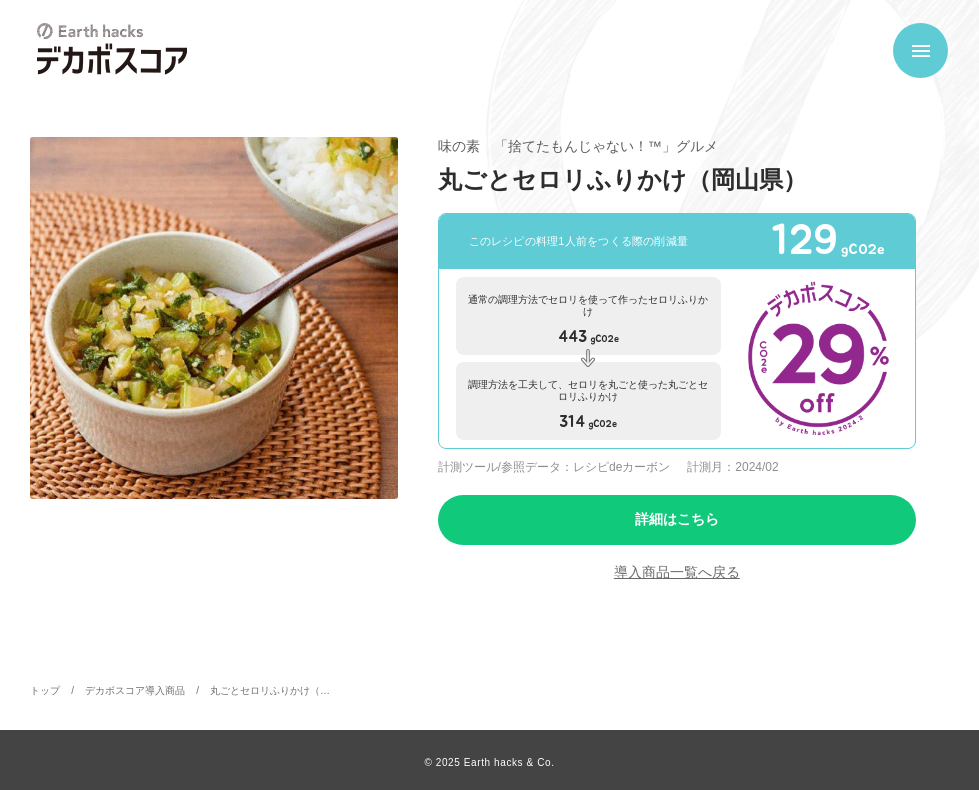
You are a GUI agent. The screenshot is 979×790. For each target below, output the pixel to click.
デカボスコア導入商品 (135, 690)
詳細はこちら (677, 519)
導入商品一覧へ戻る (677, 572)
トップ (45, 690)
